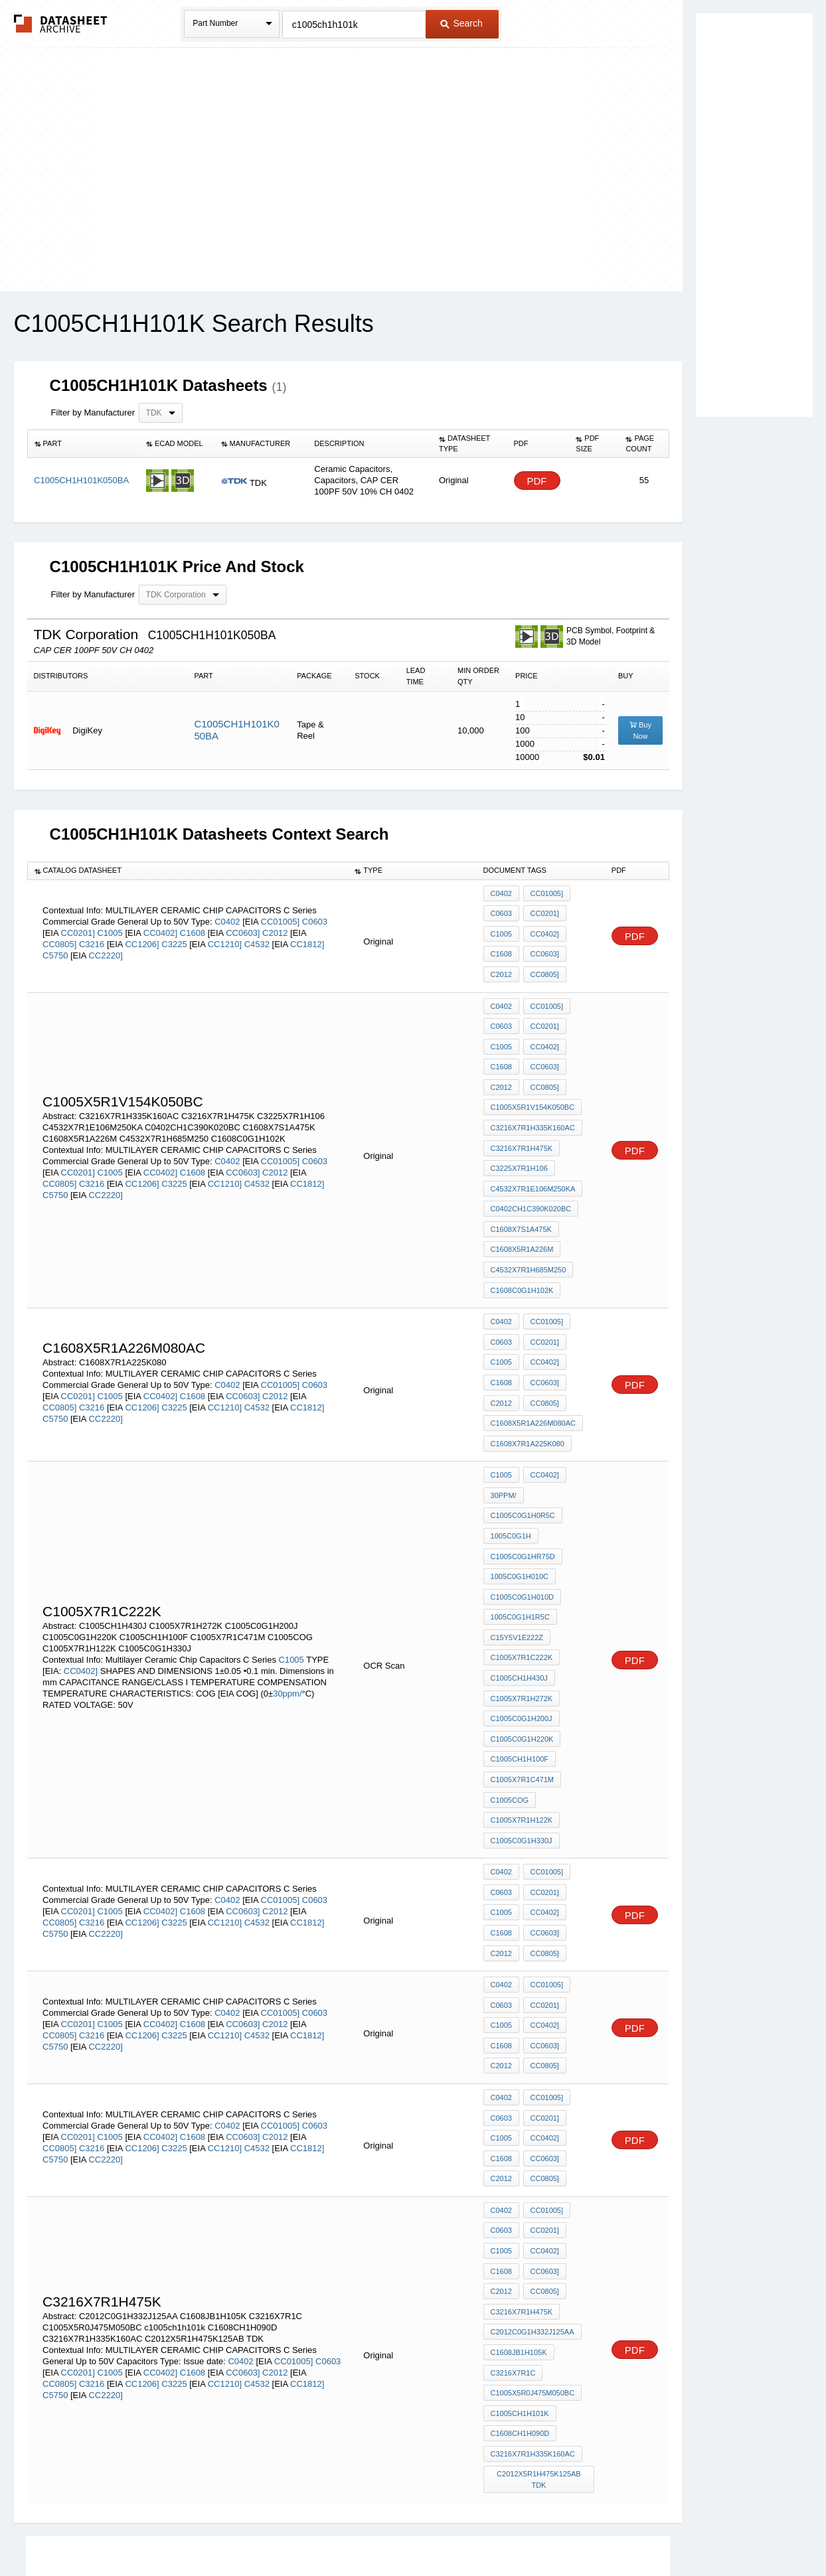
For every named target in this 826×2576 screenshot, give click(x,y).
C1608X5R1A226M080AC (533, 1364)
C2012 (276, 927)
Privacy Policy (282, 2531)
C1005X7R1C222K (522, 1572)
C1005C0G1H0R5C (523, 1447)
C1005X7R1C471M (522, 1680)
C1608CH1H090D (520, 2263)
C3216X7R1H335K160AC (533, 1102)
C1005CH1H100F (519, 1662)
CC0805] (59, 938)
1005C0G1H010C (519, 1501)
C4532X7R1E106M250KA (533, 1156)
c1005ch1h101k (520, 2245)
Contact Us (611, 2531)
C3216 (93, 938)
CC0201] (78, 927)
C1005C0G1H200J (521, 1626)
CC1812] (307, 938)
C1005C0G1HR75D (523, 1483)
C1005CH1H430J (519, 1590)
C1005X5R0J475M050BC (533, 2227)
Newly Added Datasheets (195, 2531)
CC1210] (225, 938)
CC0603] (243, 927)
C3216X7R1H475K (522, 1120)
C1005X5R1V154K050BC (533, 1084)
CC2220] (105, 949)
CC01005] (280, 916)
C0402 (228, 916)
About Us (660, 2531)
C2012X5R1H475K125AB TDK (539, 2304)
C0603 (314, 916)
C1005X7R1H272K (522, 1608)
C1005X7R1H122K (522, 1716)
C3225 (175, 938)
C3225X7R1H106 (519, 1138)
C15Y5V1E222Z (517, 1554)
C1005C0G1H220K (522, 1644)
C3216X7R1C (513, 2209)
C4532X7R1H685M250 (528, 1227)
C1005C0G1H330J (521, 1734)
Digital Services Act (541, 2531)
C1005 (111, 927)
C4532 (258, 938)
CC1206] (142, 938)
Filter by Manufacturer (93, 412)
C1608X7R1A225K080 (527, 1382)
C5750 (56, 949)
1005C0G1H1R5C (520, 1537)
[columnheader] (83, 444)
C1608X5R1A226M (522, 1209)
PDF (537, 481)
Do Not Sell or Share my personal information (406, 2531)
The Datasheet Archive (61, 24)
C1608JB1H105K (519, 2191)
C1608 (194, 927)
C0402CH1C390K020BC (531, 1173)
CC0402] (160, 927)
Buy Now (640, 730)
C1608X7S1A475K (521, 1191)
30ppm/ (287, 1607)
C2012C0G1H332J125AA (532, 2173)
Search (461, 23)
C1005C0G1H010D (522, 1519)
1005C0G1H (511, 1465)
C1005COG (510, 1698)
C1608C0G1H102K (522, 1245)
